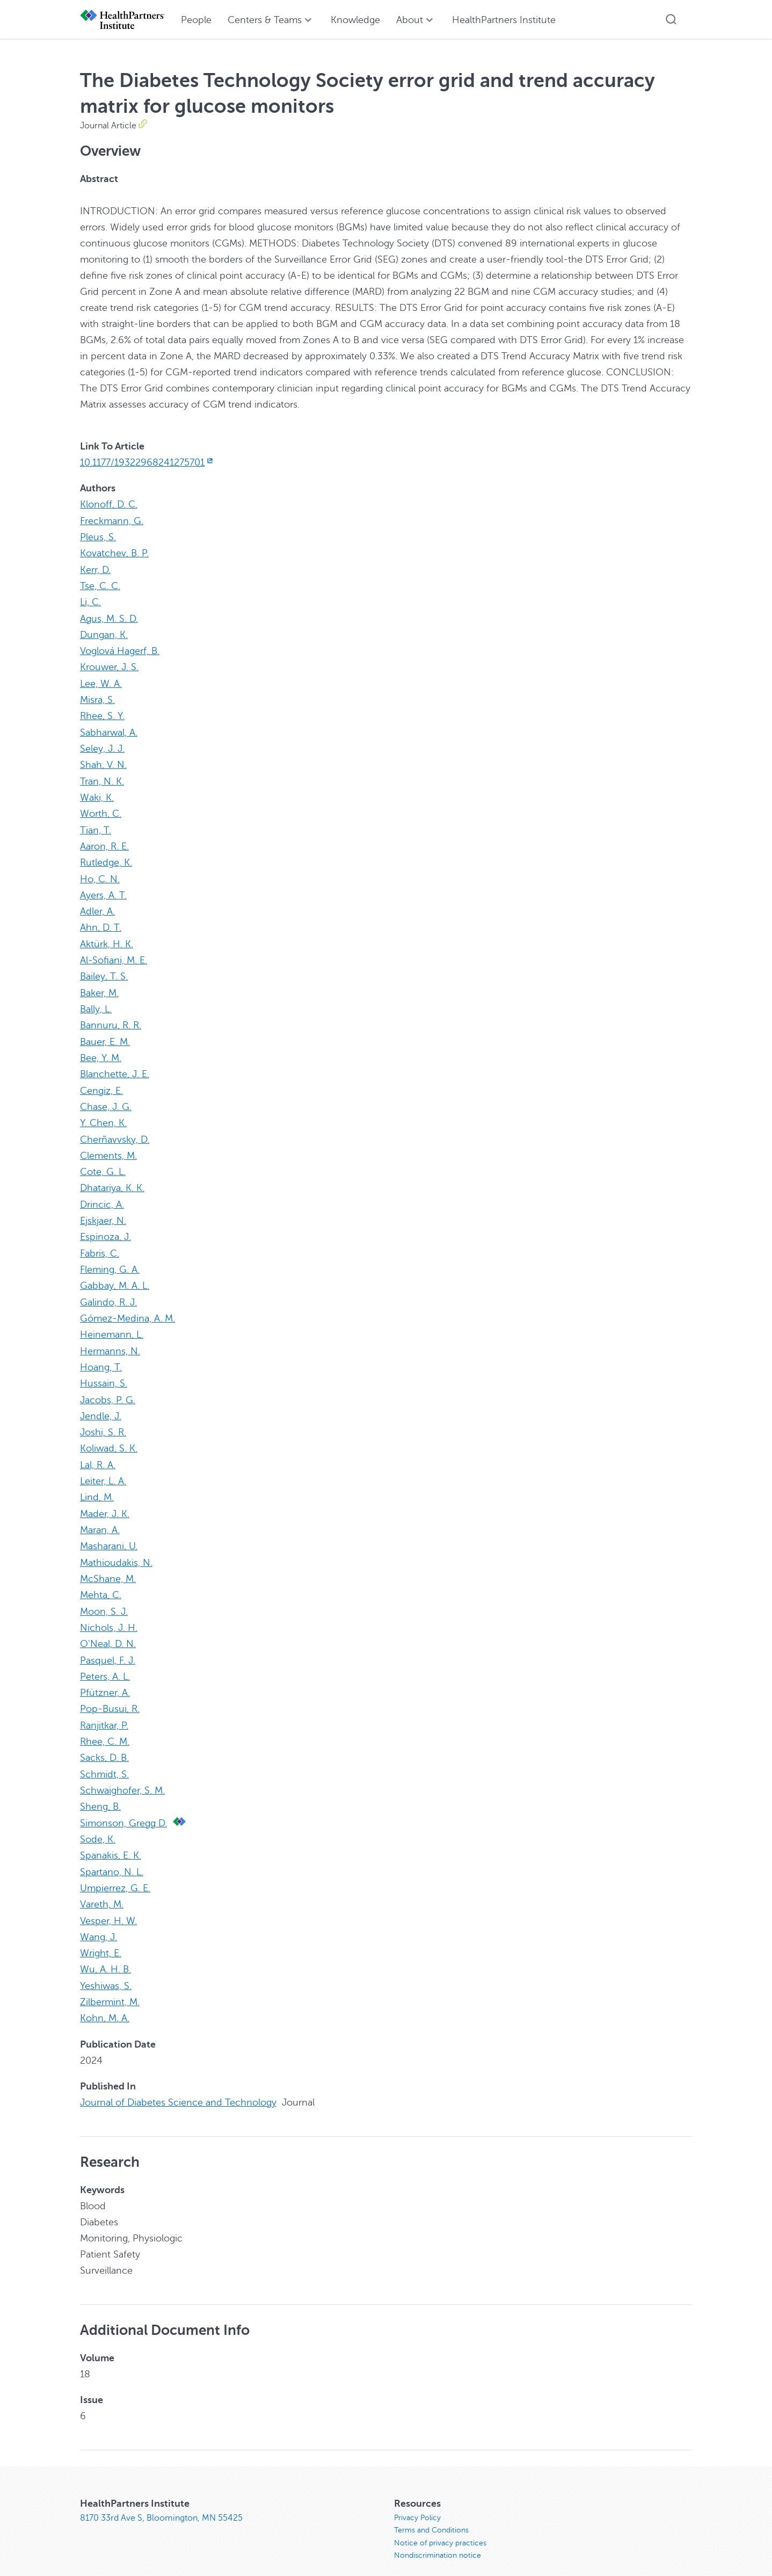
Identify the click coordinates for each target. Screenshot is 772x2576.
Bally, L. (96, 1003)
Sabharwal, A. (108, 729)
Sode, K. (97, 1825)
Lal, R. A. (97, 1454)
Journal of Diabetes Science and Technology (178, 2086)
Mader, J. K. (104, 1503)
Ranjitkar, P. (104, 1712)
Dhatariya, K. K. (112, 1180)
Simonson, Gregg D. (123, 1809)
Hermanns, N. (110, 1342)
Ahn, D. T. (100, 923)
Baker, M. (99, 987)
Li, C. (90, 601)
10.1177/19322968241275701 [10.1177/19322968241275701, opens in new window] (147, 462)
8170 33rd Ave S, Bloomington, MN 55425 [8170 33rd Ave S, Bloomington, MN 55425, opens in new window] (161, 2502)
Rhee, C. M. (104, 1728)
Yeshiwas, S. (106, 1970)
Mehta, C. (100, 1583)
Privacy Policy (417, 2502)
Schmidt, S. (104, 1760)
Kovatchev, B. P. (114, 552)
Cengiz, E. (101, 1084)
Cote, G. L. (103, 1164)
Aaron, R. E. (104, 842)
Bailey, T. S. (104, 971)
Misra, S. (97, 697)
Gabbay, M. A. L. (114, 1277)
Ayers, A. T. (103, 891)
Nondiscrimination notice (437, 2540)
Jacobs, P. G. (107, 1390)
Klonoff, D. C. (108, 504)
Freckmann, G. (111, 520)
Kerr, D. (95, 568)
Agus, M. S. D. (109, 617)
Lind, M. (97, 1487)
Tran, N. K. (102, 778)
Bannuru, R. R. (110, 1019)
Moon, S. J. (104, 1599)
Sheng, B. (100, 1793)
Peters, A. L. (105, 1664)
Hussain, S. (103, 1374)
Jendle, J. (100, 1406)
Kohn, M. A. (104, 2002)
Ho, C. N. (100, 874)
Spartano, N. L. (111, 1857)
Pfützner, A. (105, 1680)
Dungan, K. (104, 633)
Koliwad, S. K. (108, 1438)
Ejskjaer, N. (103, 1213)
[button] (671, 19)
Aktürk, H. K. (106, 939)
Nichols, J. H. (108, 1615)
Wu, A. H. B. (105, 1954)
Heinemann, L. (111, 1325)
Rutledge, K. (106, 858)
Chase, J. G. (106, 1100)
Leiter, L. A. (103, 1470)
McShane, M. (108, 1567)
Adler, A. (97, 907)
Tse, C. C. (100, 584)
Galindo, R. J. (108, 1293)
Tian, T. (95, 826)
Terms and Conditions (431, 2514)
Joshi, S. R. (103, 1422)
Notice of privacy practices (440, 2527)
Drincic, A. (102, 1197)
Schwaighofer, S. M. (122, 1777)
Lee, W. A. (101, 681)
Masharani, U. (108, 1535)
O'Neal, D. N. (108, 1632)
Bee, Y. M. (100, 1052)
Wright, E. (100, 1938)
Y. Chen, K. (103, 1116)
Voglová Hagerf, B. (119, 649)
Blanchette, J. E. (114, 1068)
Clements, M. (108, 1148)
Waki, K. (97, 794)
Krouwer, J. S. (109, 665)
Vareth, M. (101, 1889)
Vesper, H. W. (108, 1905)
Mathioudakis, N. (116, 1551)
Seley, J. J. (102, 746)
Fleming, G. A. (110, 1261)
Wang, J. (98, 1922)
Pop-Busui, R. (110, 1696)
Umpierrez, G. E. (115, 1873)
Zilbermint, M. (110, 1986)
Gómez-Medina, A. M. (127, 1309)
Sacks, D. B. (104, 1744)
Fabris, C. (99, 1245)
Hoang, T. (101, 1358)
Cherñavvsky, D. (114, 1132)
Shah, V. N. (103, 762)
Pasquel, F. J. (107, 1648)
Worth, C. (100, 810)
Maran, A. (100, 1519)
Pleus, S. (98, 536)
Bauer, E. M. (105, 1036)
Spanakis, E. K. (110, 1841)
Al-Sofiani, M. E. (113, 955)
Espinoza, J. (105, 1229)
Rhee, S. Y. (102, 713)
